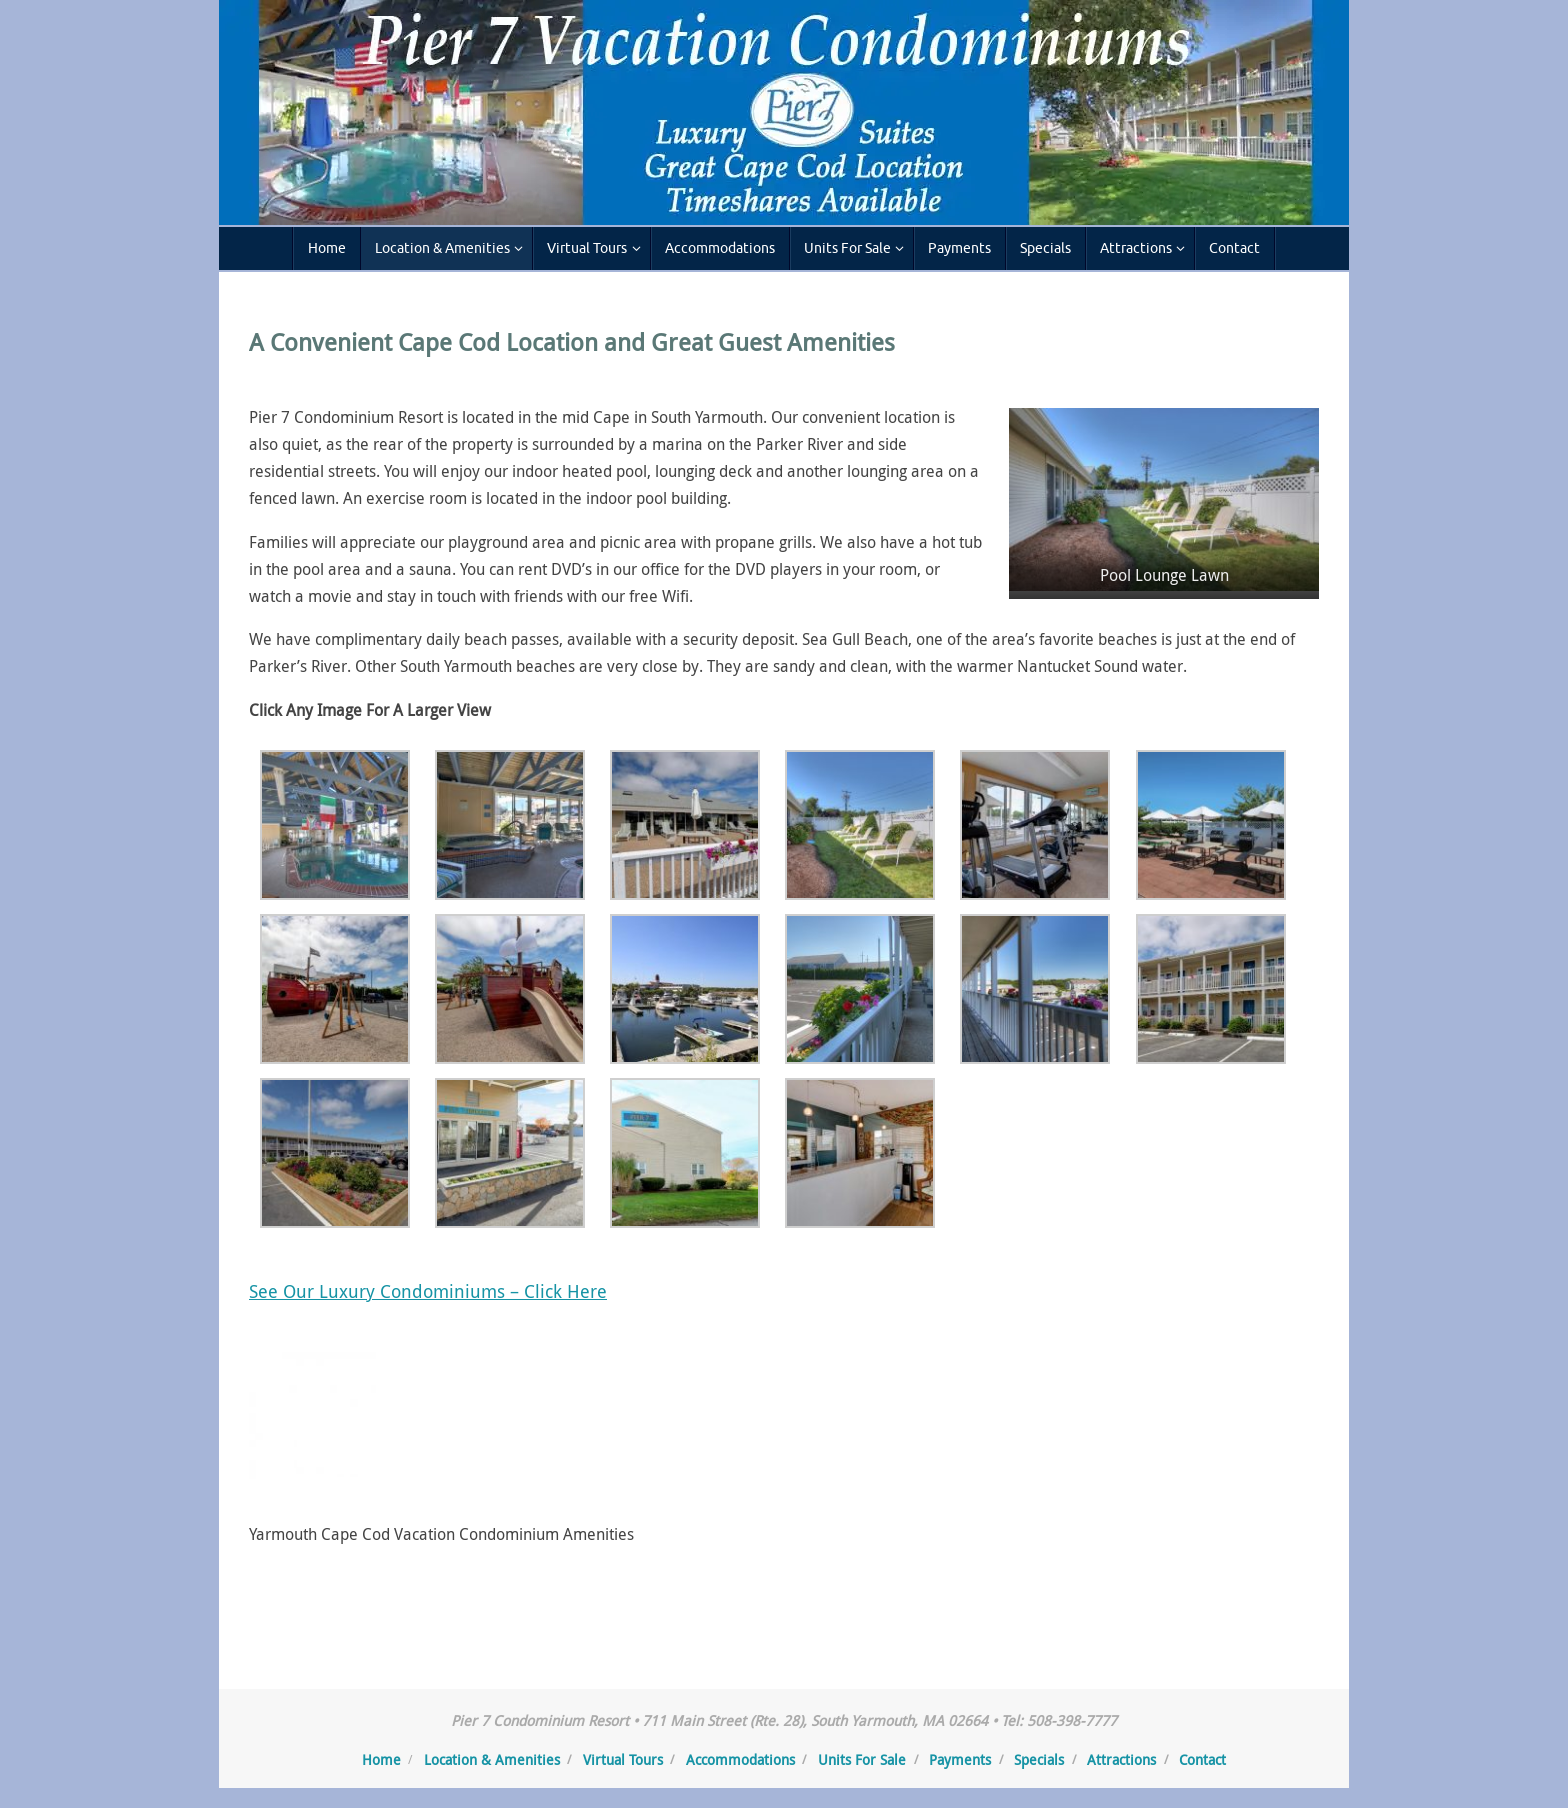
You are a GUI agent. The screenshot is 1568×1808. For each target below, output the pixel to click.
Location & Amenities (492, 1759)
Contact (1202, 1759)
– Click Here (556, 1291)
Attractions (1121, 1759)
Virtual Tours (623, 1759)
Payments (960, 1759)
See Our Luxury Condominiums (377, 1291)
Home (381, 1759)
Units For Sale (862, 1759)
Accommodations (740, 1759)
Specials (1039, 1759)
